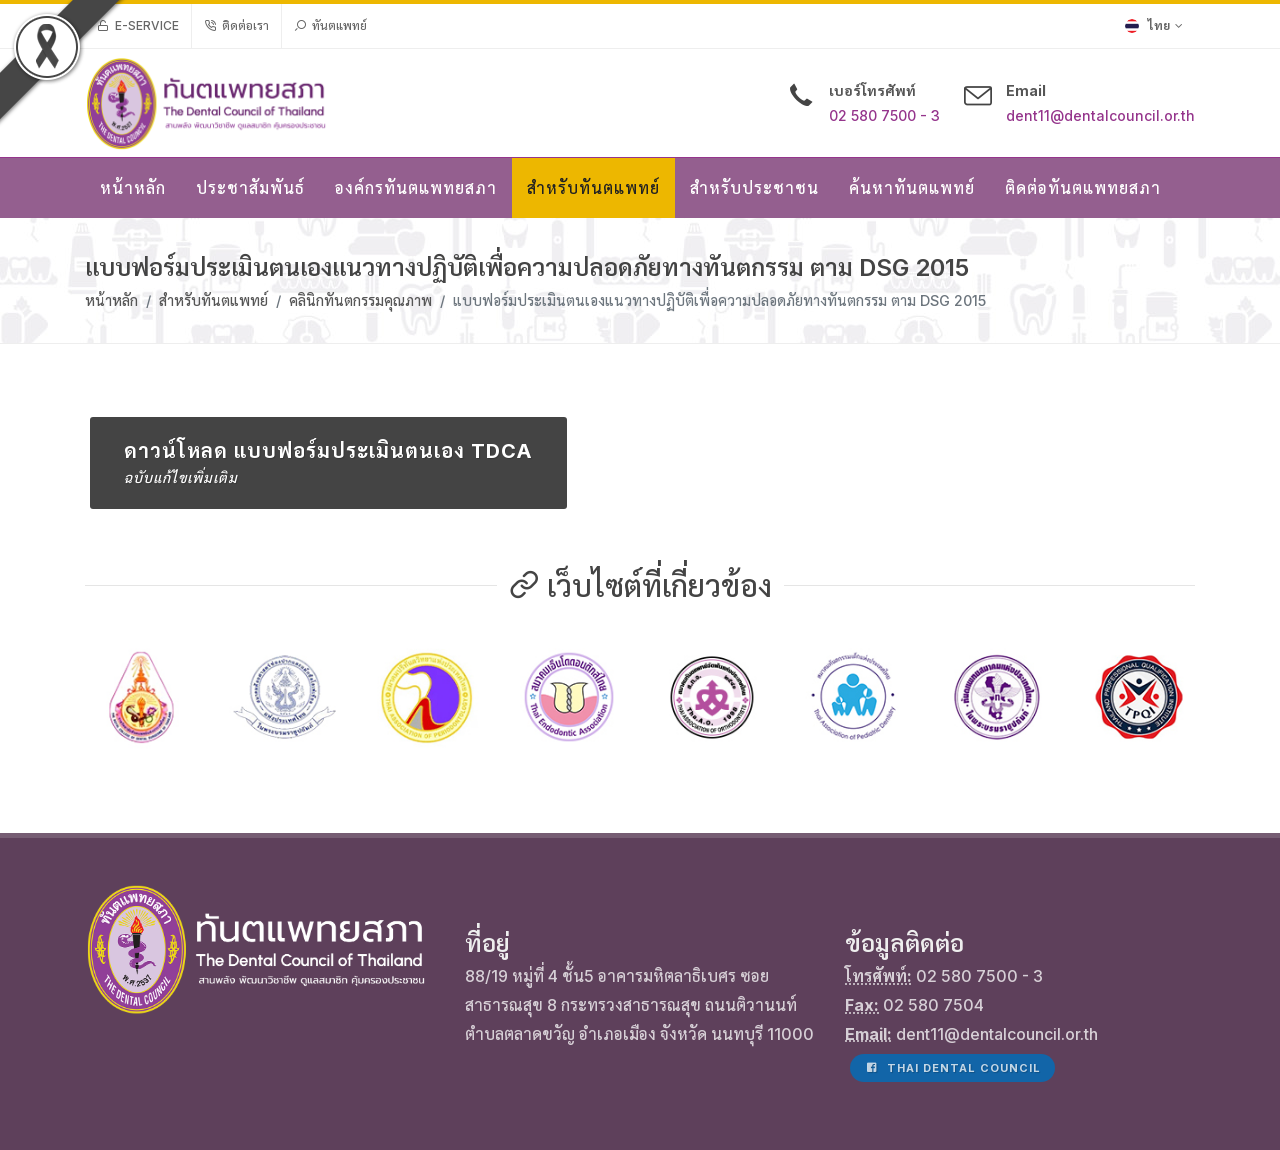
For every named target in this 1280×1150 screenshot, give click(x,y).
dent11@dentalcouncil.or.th (1100, 115)
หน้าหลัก (111, 300)
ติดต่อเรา (236, 26)
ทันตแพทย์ (330, 26)
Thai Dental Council (952, 955)
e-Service (138, 26)
